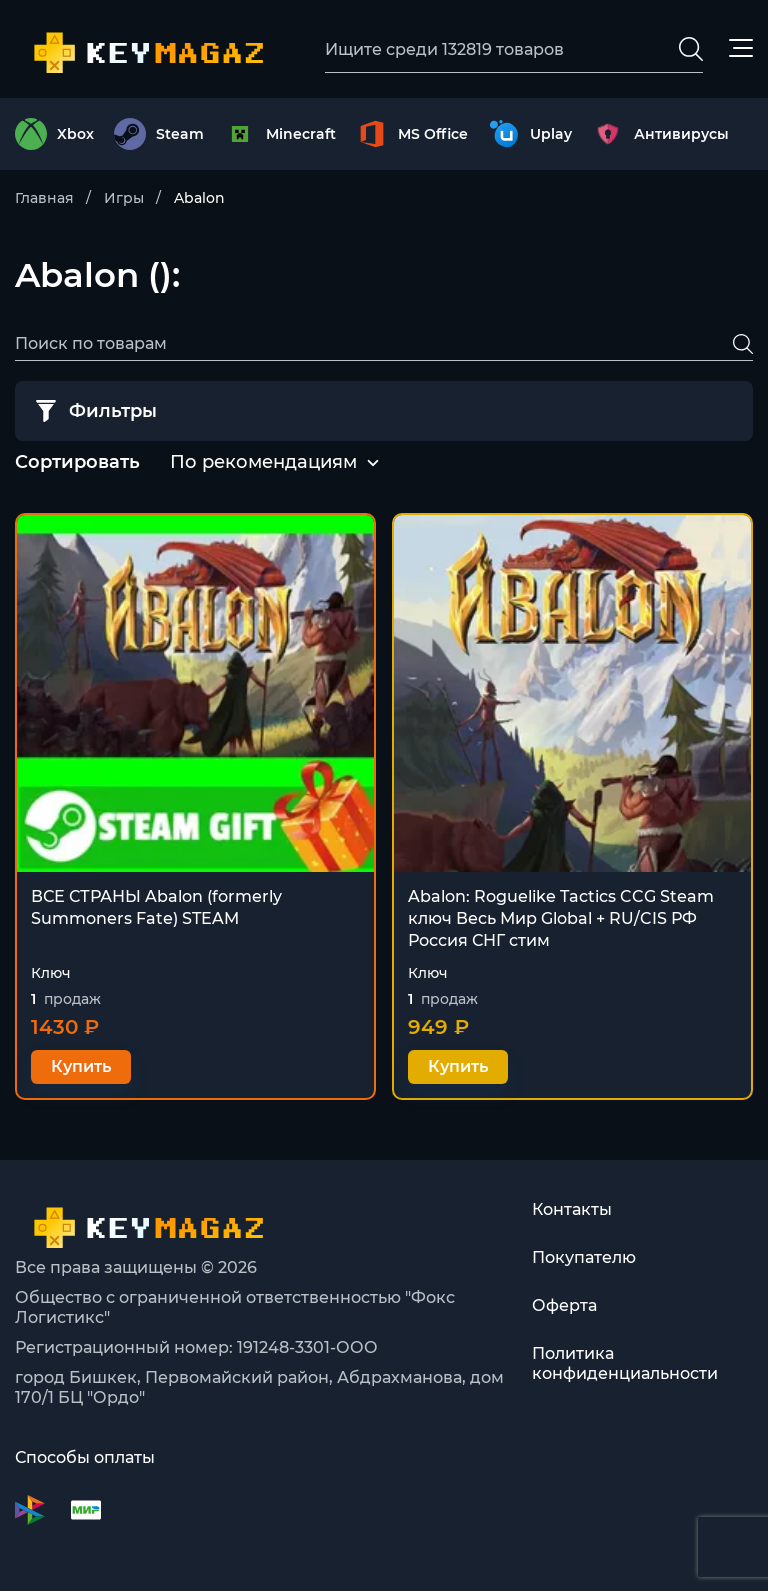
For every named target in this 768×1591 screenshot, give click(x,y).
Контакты (572, 1209)
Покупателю (584, 1257)
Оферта (564, 1305)
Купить (81, 1066)
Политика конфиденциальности (625, 1363)
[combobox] (263, 463)
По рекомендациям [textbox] (263, 462)
